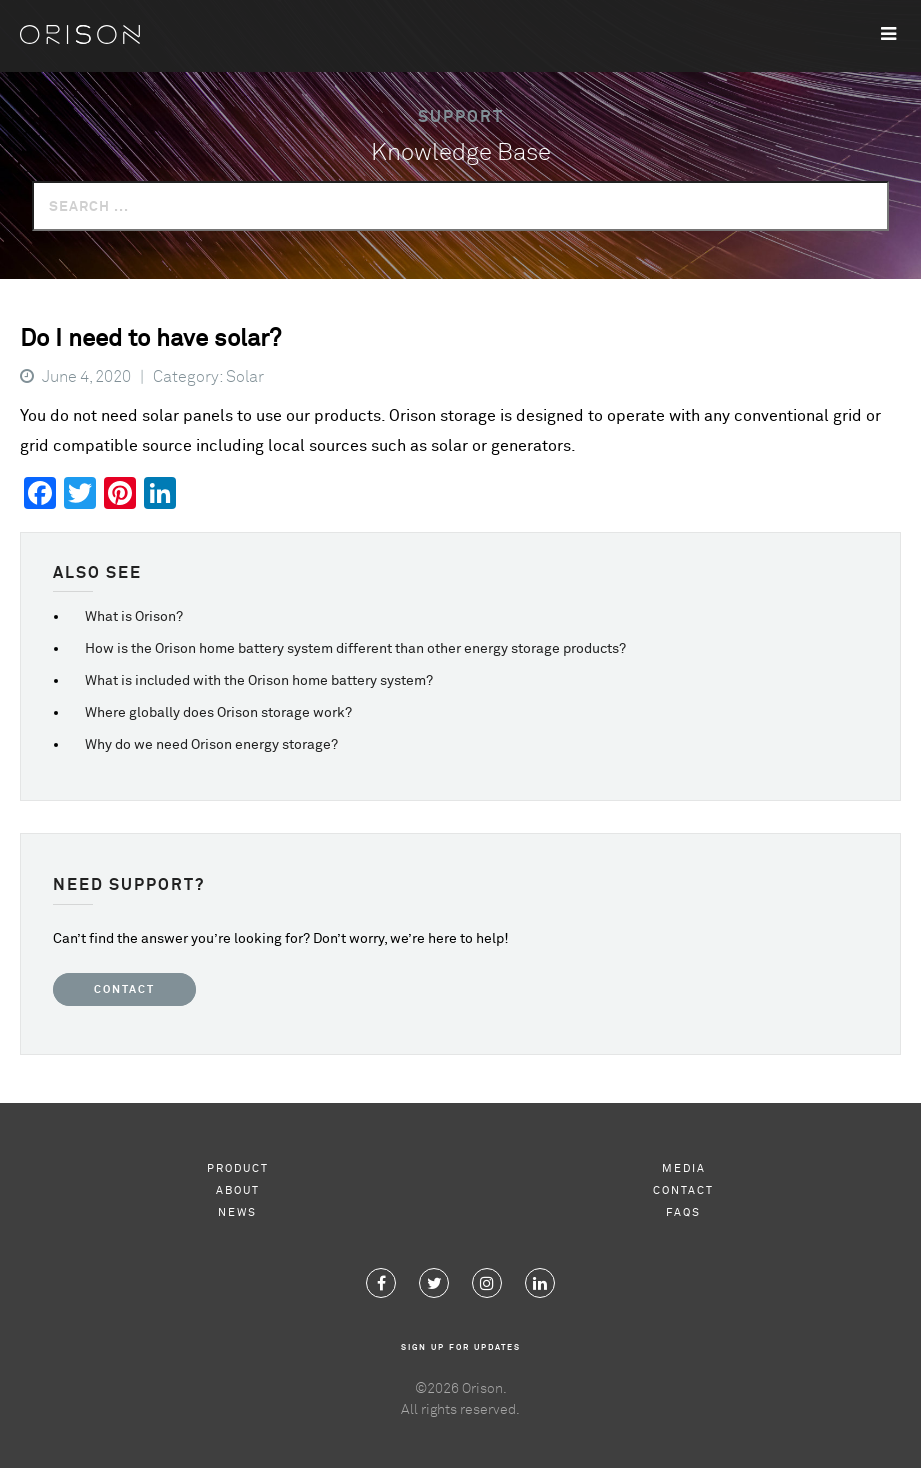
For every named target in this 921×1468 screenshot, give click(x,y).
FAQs (683, 1212)
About (238, 1190)
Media (684, 1168)
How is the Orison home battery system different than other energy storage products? (355, 649)
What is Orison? (134, 617)
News (237, 1212)
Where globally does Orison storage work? (218, 713)
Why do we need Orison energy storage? (211, 745)
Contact (124, 989)
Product (238, 1168)
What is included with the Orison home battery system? (259, 681)
